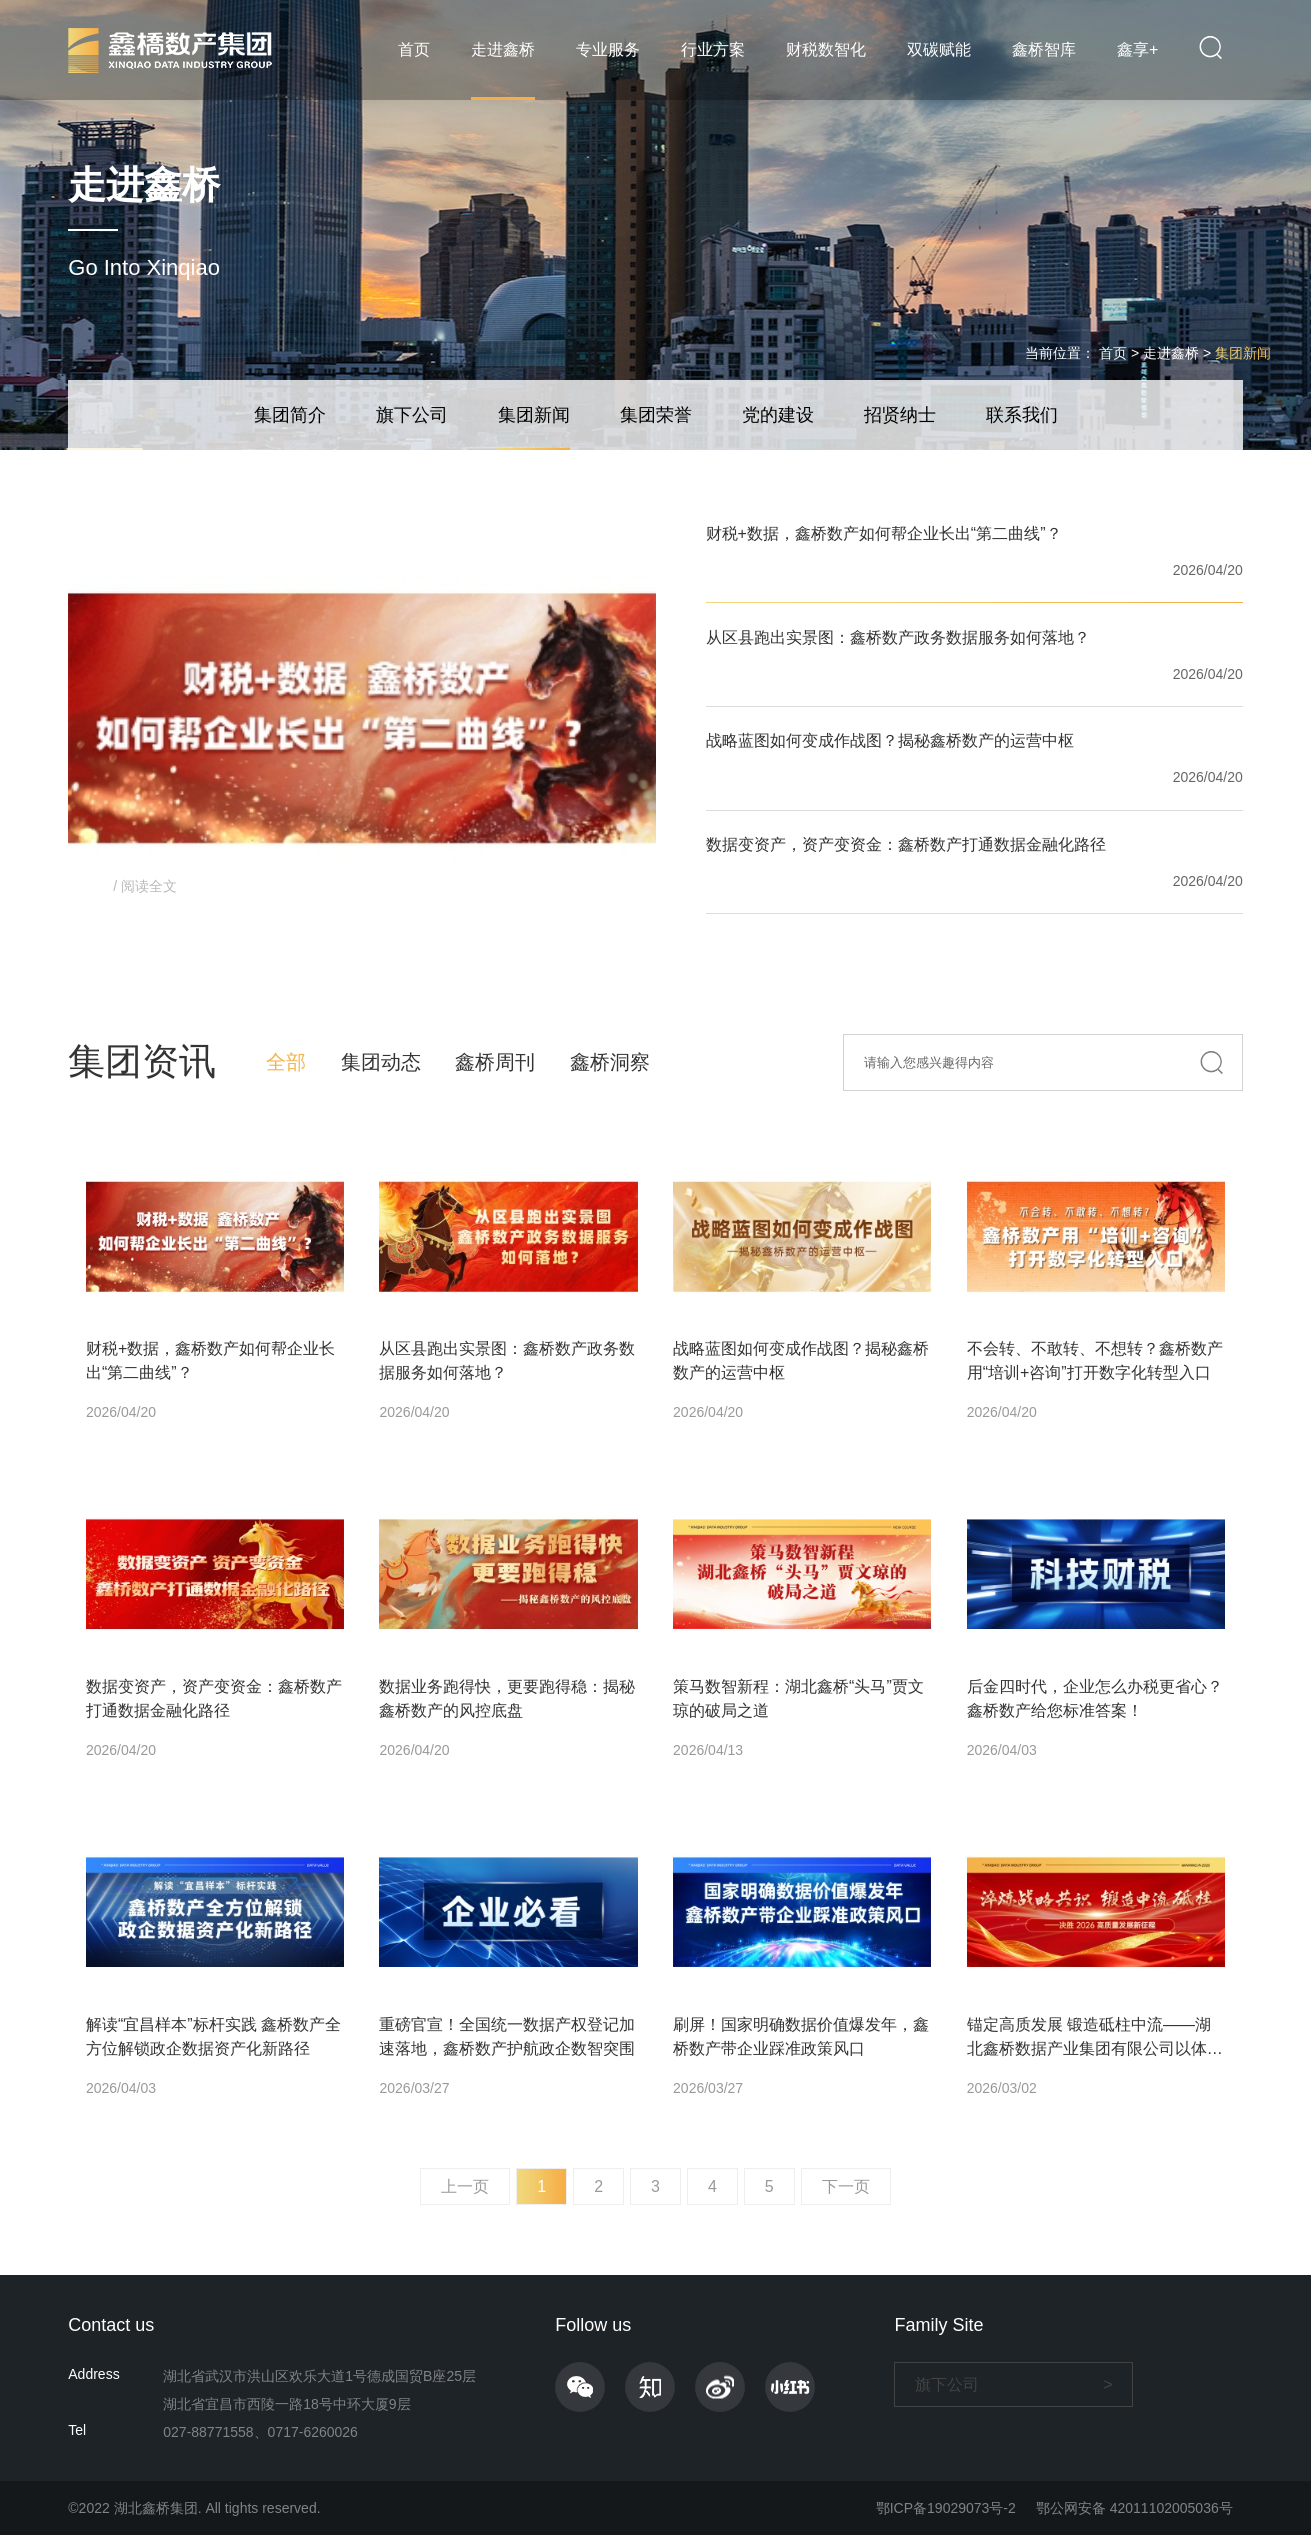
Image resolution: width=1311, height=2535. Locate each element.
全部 (286, 1062)
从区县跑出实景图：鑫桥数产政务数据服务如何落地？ (898, 637)
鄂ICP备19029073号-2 (946, 2508)
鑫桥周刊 (495, 1062)
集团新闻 (1243, 353)
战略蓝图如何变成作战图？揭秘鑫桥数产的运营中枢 (890, 740)
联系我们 (1022, 415)
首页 (414, 49)
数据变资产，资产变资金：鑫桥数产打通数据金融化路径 (906, 844)
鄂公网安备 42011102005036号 (1134, 2508)
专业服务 (608, 49)
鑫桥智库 (1044, 49)
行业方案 (713, 49)
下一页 (846, 2186)
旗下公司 (412, 415)
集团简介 (290, 415)
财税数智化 (826, 49)
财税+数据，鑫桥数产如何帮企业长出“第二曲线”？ (884, 533)
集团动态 (381, 1062)
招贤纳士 (900, 415)
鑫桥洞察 (610, 1062)
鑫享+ (1137, 49)
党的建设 (778, 415)
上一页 (465, 2186)
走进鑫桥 (503, 49)
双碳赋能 (939, 49)
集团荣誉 (656, 415)
